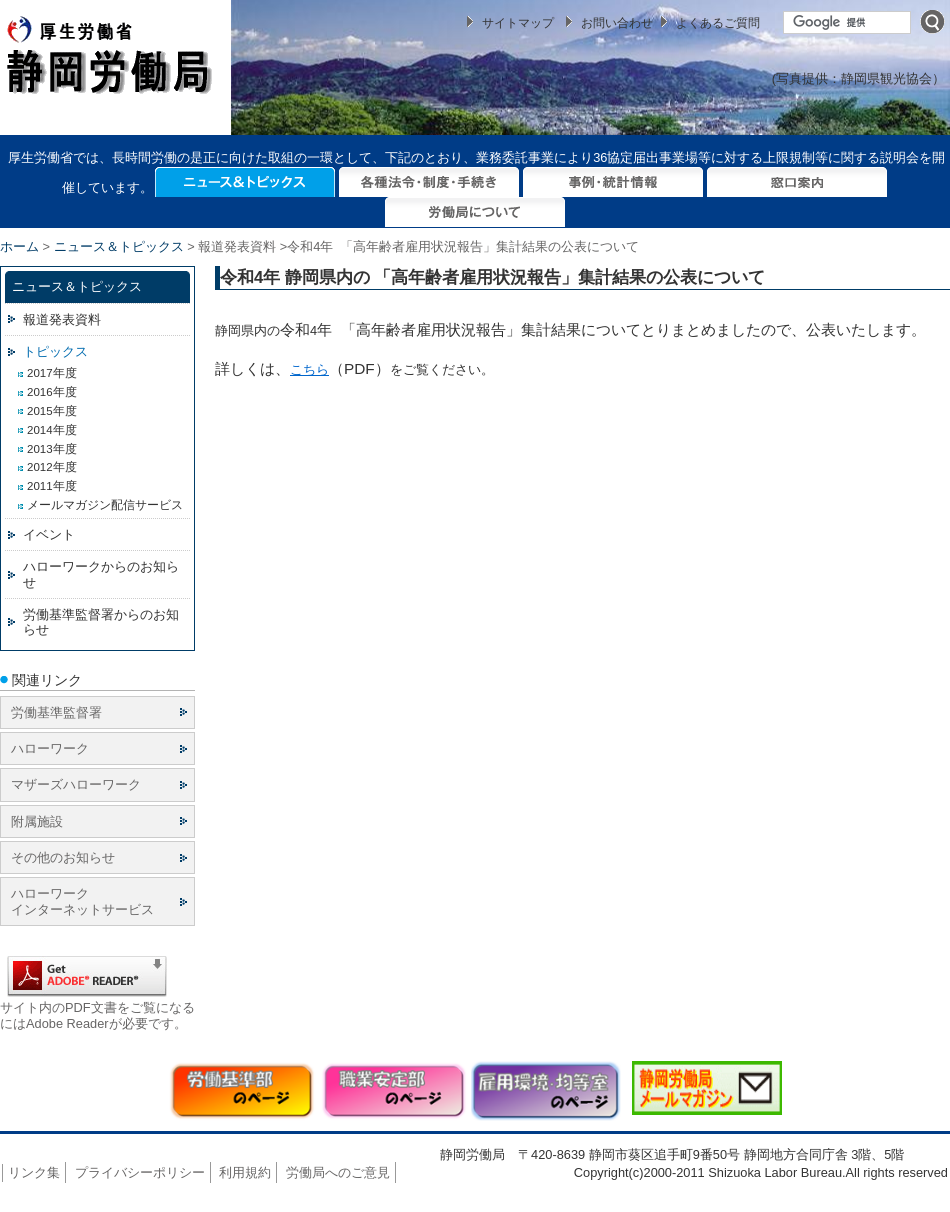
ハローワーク (50, 748)
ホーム (19, 246)
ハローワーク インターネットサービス (82, 901)
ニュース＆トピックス (119, 246)
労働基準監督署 (56, 712)
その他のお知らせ (63, 857)
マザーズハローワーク (76, 784)
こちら (309, 369)
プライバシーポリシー (140, 1172)
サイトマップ (518, 23)
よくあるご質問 (718, 23)
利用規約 (245, 1172)
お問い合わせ (617, 23)
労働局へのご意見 (338, 1172)
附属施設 (37, 821)
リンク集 (34, 1172)
